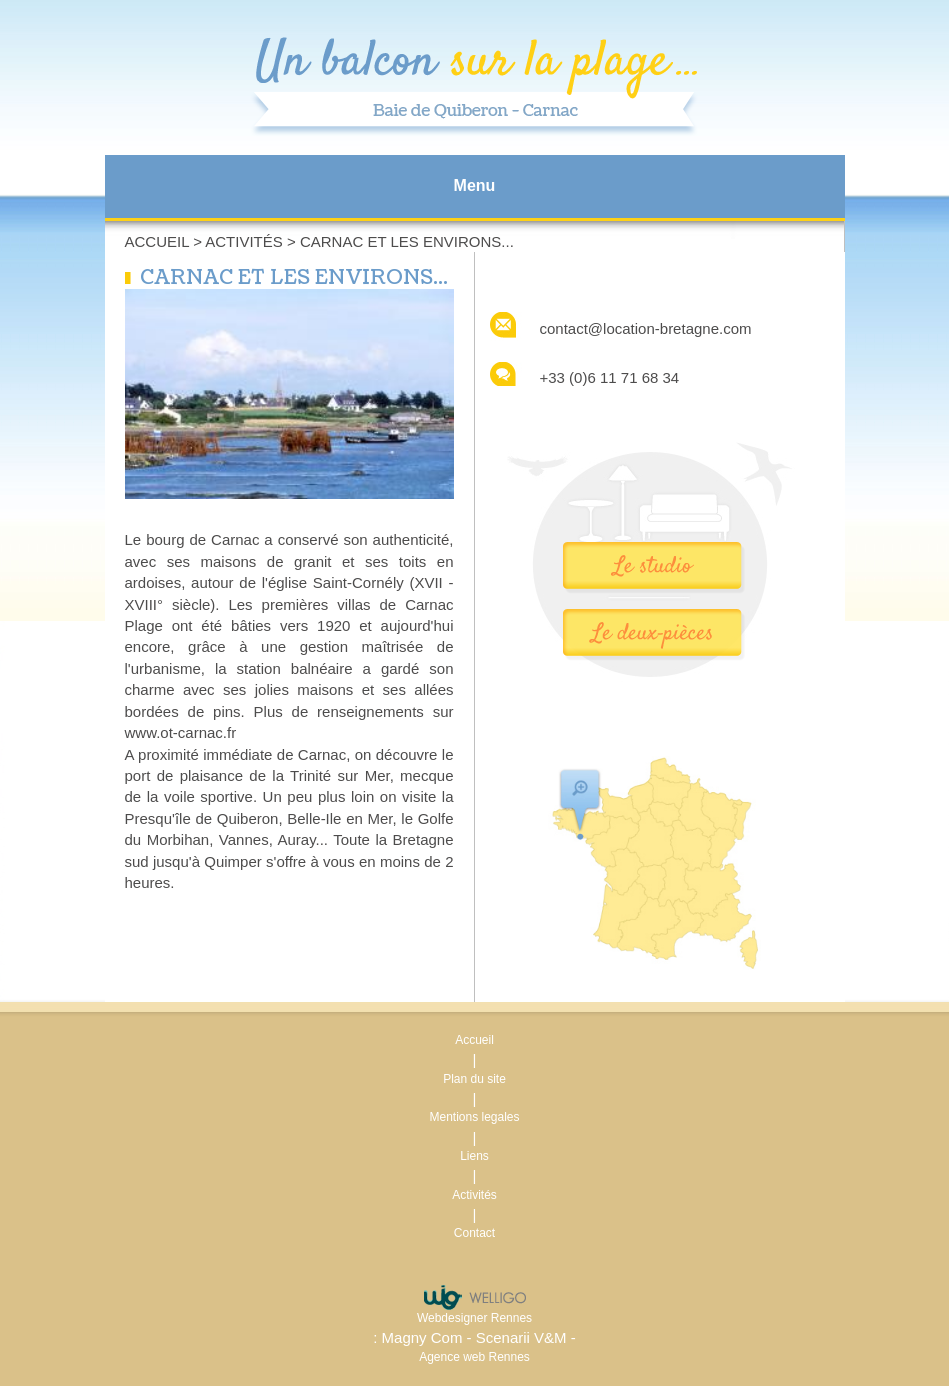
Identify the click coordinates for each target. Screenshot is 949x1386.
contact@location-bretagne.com (646, 328)
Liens (474, 1156)
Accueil (157, 241)
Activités (244, 241)
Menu (475, 185)
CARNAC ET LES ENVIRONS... (407, 241)
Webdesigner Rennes (474, 1318)
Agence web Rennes (474, 1357)
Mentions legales (474, 1117)
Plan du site (474, 1079)
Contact (474, 1233)
